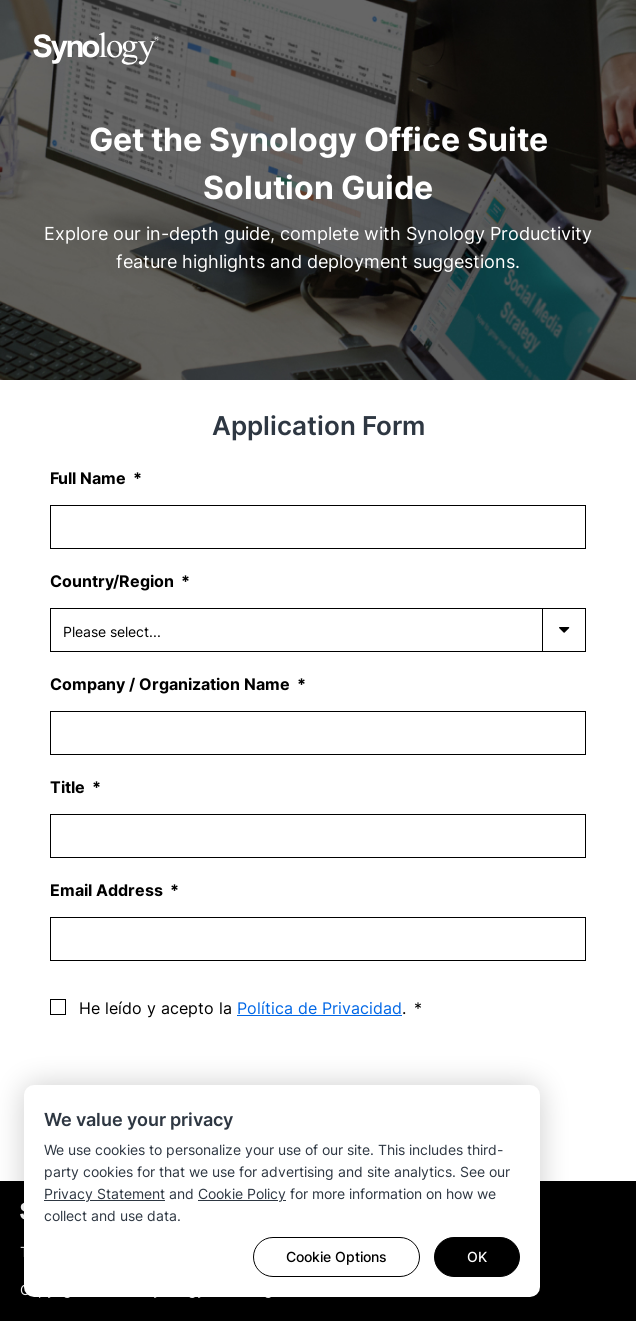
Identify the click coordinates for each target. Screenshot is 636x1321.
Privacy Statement (104, 1193)
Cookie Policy (242, 1193)
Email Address (108, 890)
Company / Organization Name (172, 684)
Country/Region (114, 581)
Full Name (90, 478)
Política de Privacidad (319, 1008)
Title (69, 787)
